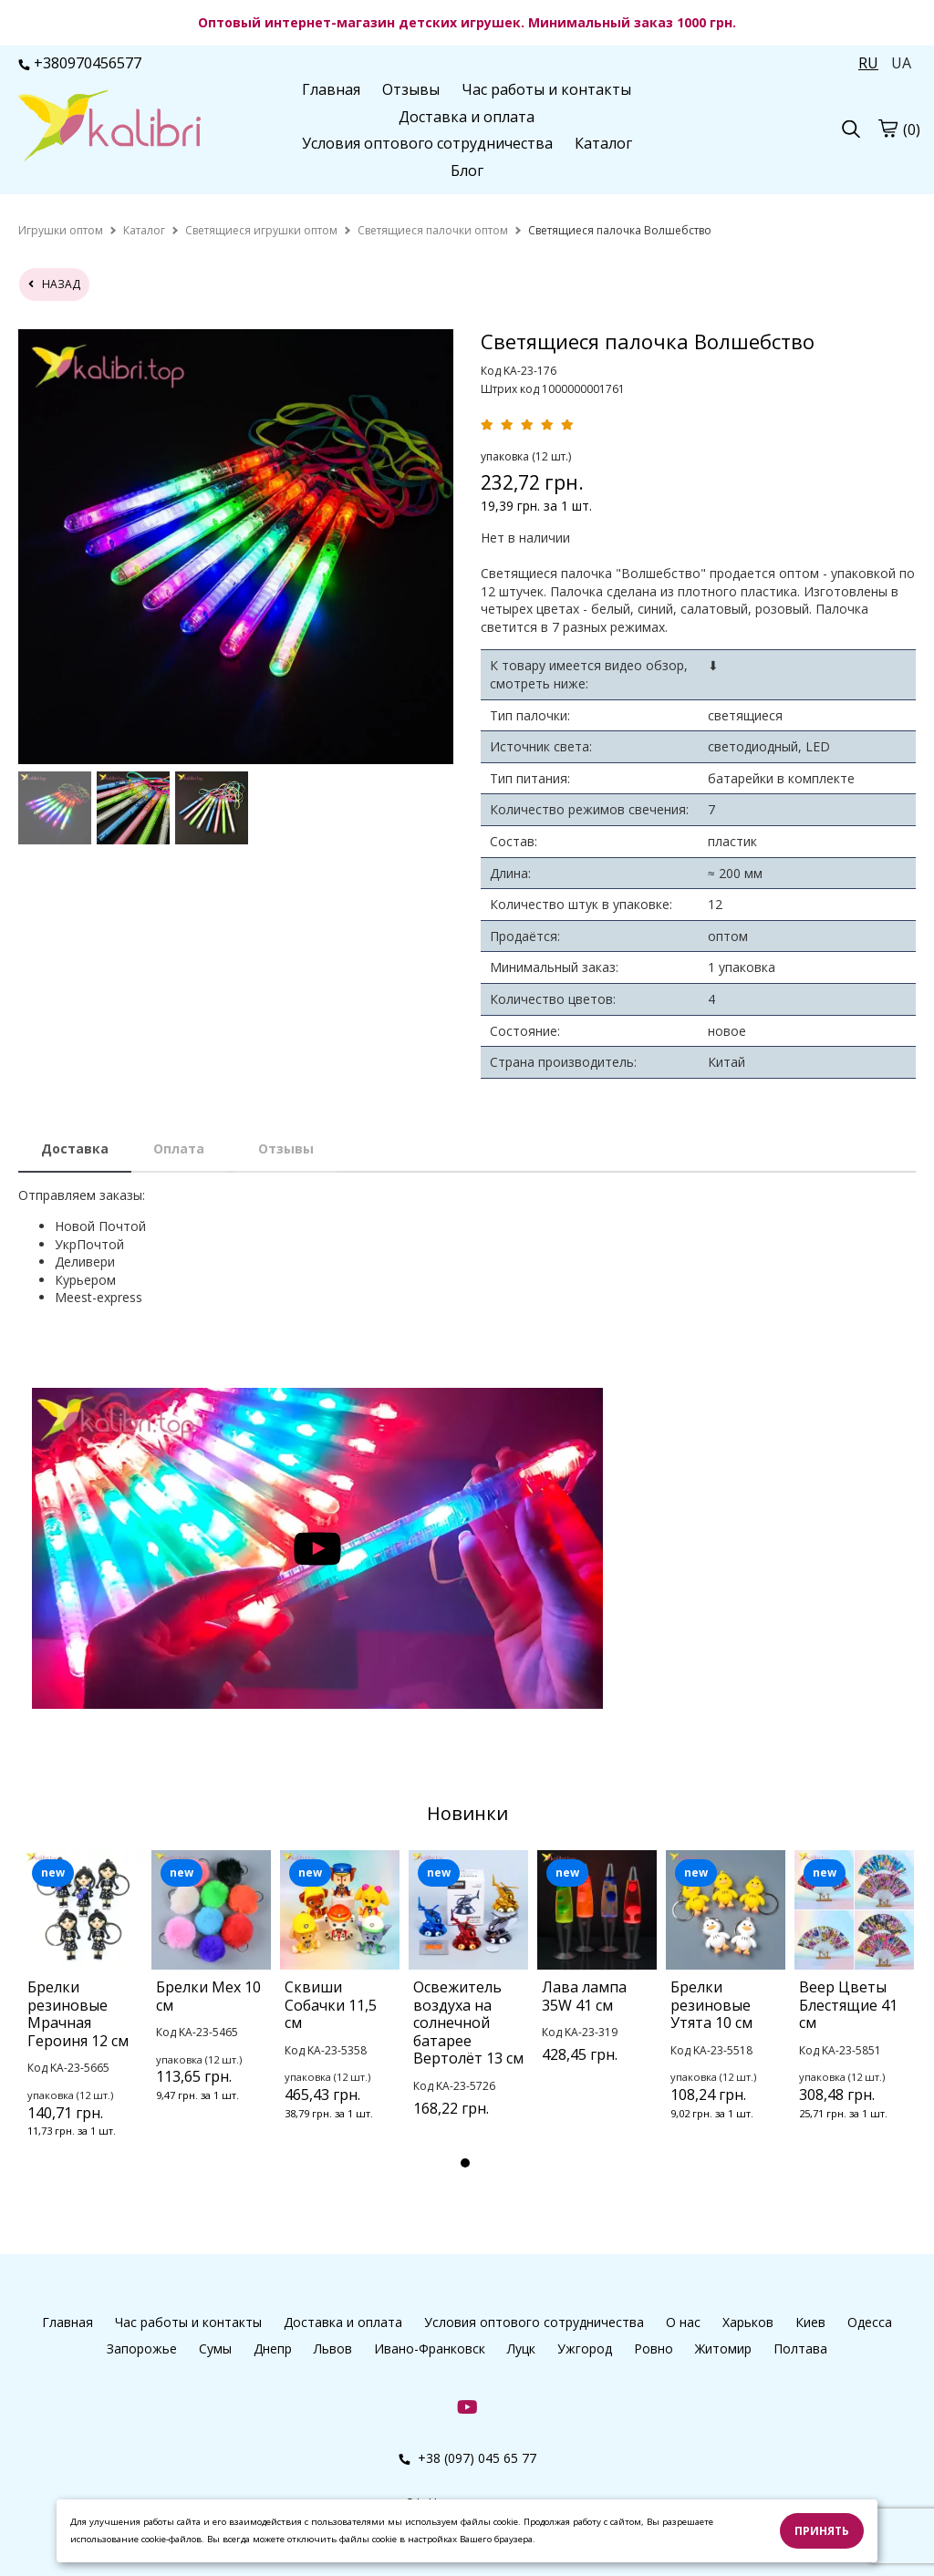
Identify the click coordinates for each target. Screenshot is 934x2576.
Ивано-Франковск (429, 2348)
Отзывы (411, 89)
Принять (821, 2531)
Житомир (723, 2348)
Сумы (215, 2348)
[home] (60, 230)
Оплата (178, 1148)
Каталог (603, 143)
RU (868, 63)
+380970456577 (79, 63)
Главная (331, 89)
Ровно (653, 2348)
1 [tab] (465, 2162)
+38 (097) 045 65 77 (467, 2458)
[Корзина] (887, 128)
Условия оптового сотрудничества (427, 143)
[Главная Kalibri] (109, 127)
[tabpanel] (82, 2018)
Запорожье (142, 2348)
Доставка (75, 1148)
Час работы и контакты (546, 89)
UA (901, 63)
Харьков (747, 2322)
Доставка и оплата (466, 117)
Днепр (273, 2348)
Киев (810, 2322)
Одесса (869, 2322)
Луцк (521, 2348)
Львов (333, 2348)
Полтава (800, 2348)
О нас (683, 2322)
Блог (467, 170)
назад (54, 284)
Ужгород (584, 2348)
